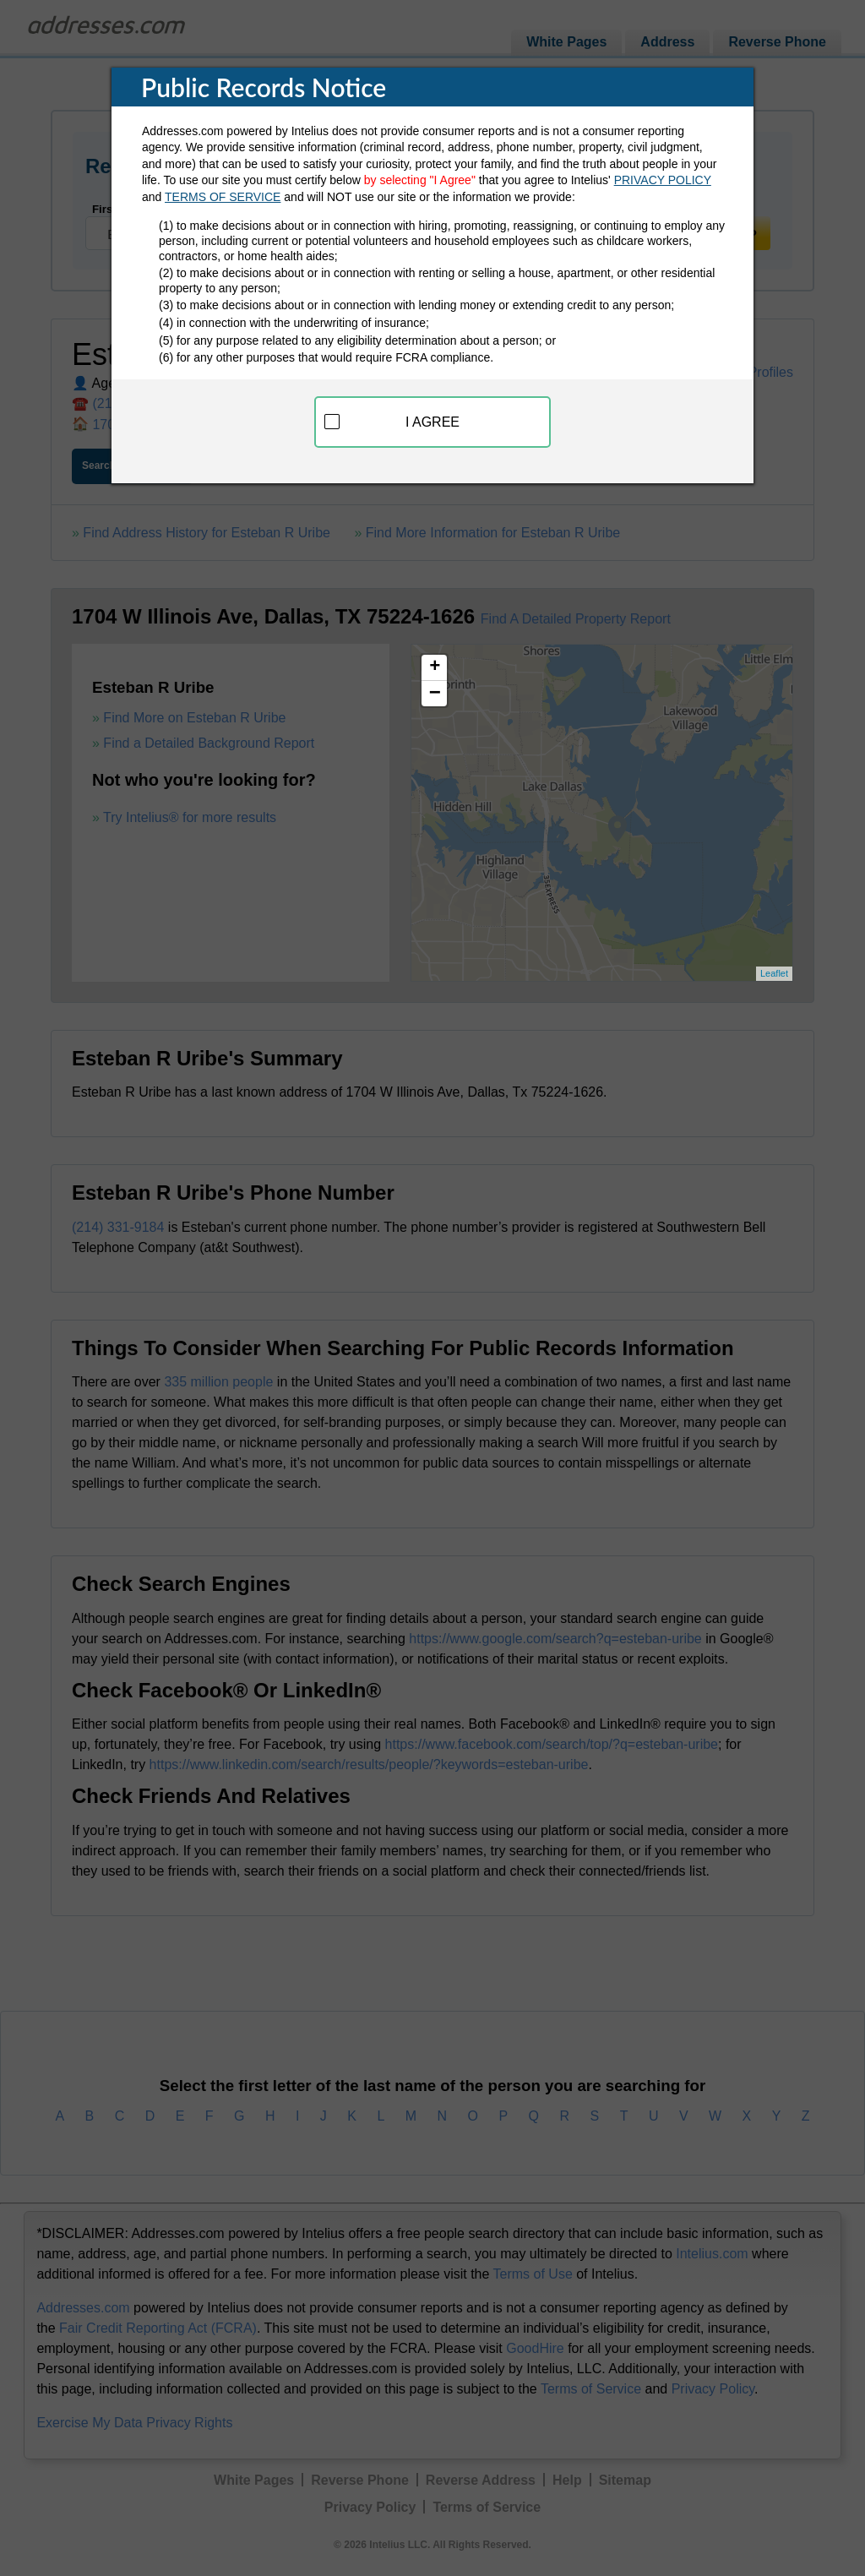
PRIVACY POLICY (662, 180)
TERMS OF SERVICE (222, 197)
